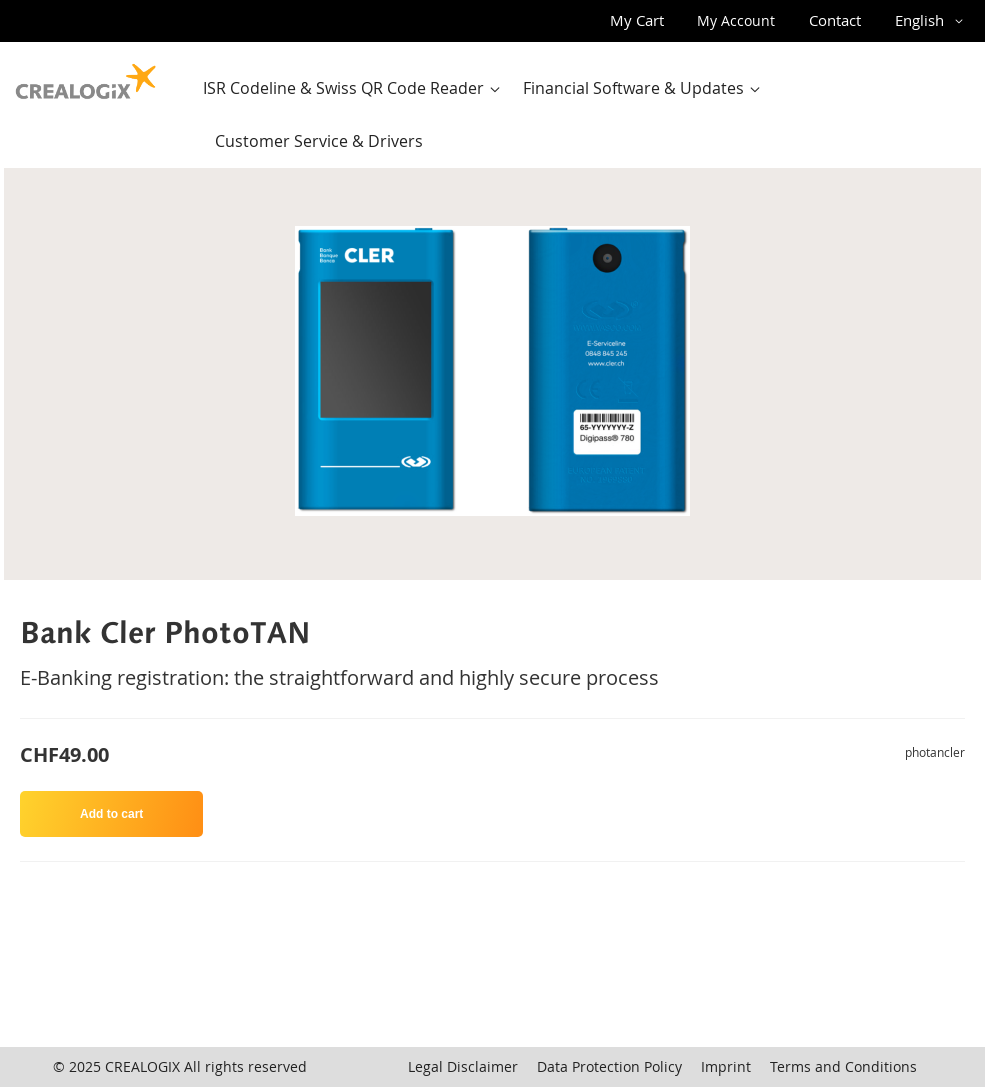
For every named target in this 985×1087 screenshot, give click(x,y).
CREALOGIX (142, 1066)
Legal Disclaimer (463, 1066)
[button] (932, 21)
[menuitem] (356, 88)
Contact (835, 20)
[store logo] (86, 77)
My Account (736, 20)
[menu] (582, 115)
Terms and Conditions (843, 1066)
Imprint (726, 1066)
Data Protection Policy (609, 1066)
